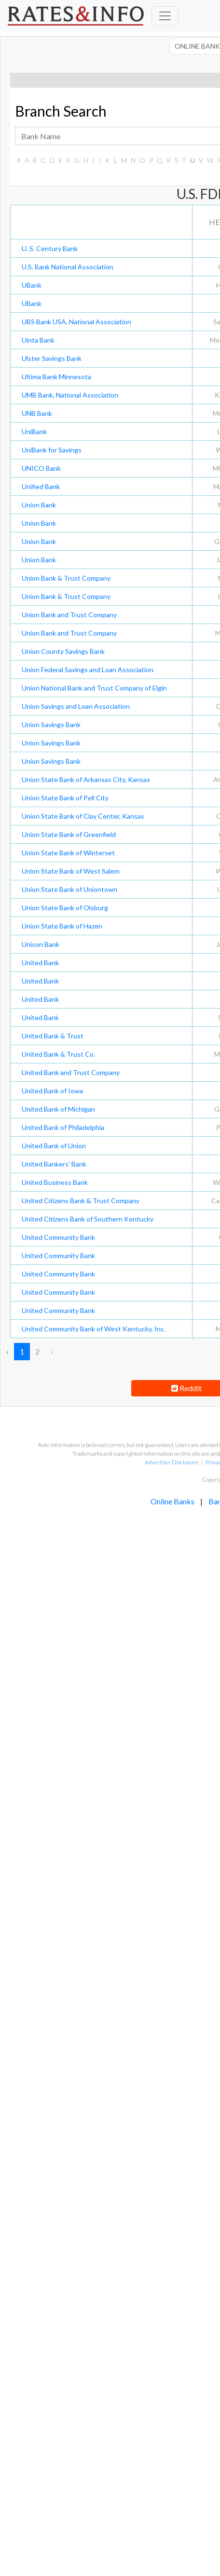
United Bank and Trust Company (71, 1072)
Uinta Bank (38, 340)
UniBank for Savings (52, 450)
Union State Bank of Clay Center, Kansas (83, 816)
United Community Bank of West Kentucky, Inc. (93, 1329)
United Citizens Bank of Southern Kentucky (87, 1219)
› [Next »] (52, 1351)
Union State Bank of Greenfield (69, 834)
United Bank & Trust (52, 1036)
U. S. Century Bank (50, 248)
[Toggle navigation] (165, 16)
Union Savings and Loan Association (76, 706)
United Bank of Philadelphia (63, 1127)
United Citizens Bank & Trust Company (80, 1200)
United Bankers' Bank (54, 1164)
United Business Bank (55, 1182)
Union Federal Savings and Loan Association (87, 669)
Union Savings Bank (51, 724)
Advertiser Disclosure (171, 1462)
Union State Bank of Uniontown (69, 889)
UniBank (34, 431)
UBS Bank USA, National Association (76, 322)
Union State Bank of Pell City (65, 798)
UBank (31, 285)
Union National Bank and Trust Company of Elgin (94, 688)
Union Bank (39, 505)
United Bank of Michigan (58, 1109)
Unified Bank (41, 486)
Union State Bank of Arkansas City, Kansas (86, 779)
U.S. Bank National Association (67, 267)
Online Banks (172, 1501)
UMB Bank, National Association (70, 395)
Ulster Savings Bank (52, 358)
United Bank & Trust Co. (58, 1054)
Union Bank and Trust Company (69, 615)
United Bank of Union (54, 1146)
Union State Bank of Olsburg (65, 907)
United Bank (40, 962)
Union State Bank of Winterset (68, 853)
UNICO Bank (41, 468)
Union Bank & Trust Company (66, 578)
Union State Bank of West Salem (71, 871)
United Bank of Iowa (52, 1091)
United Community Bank (58, 1237)
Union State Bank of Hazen (62, 926)
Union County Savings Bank (63, 651)
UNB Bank (37, 413)
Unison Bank (40, 944)
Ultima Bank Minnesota (56, 376)
